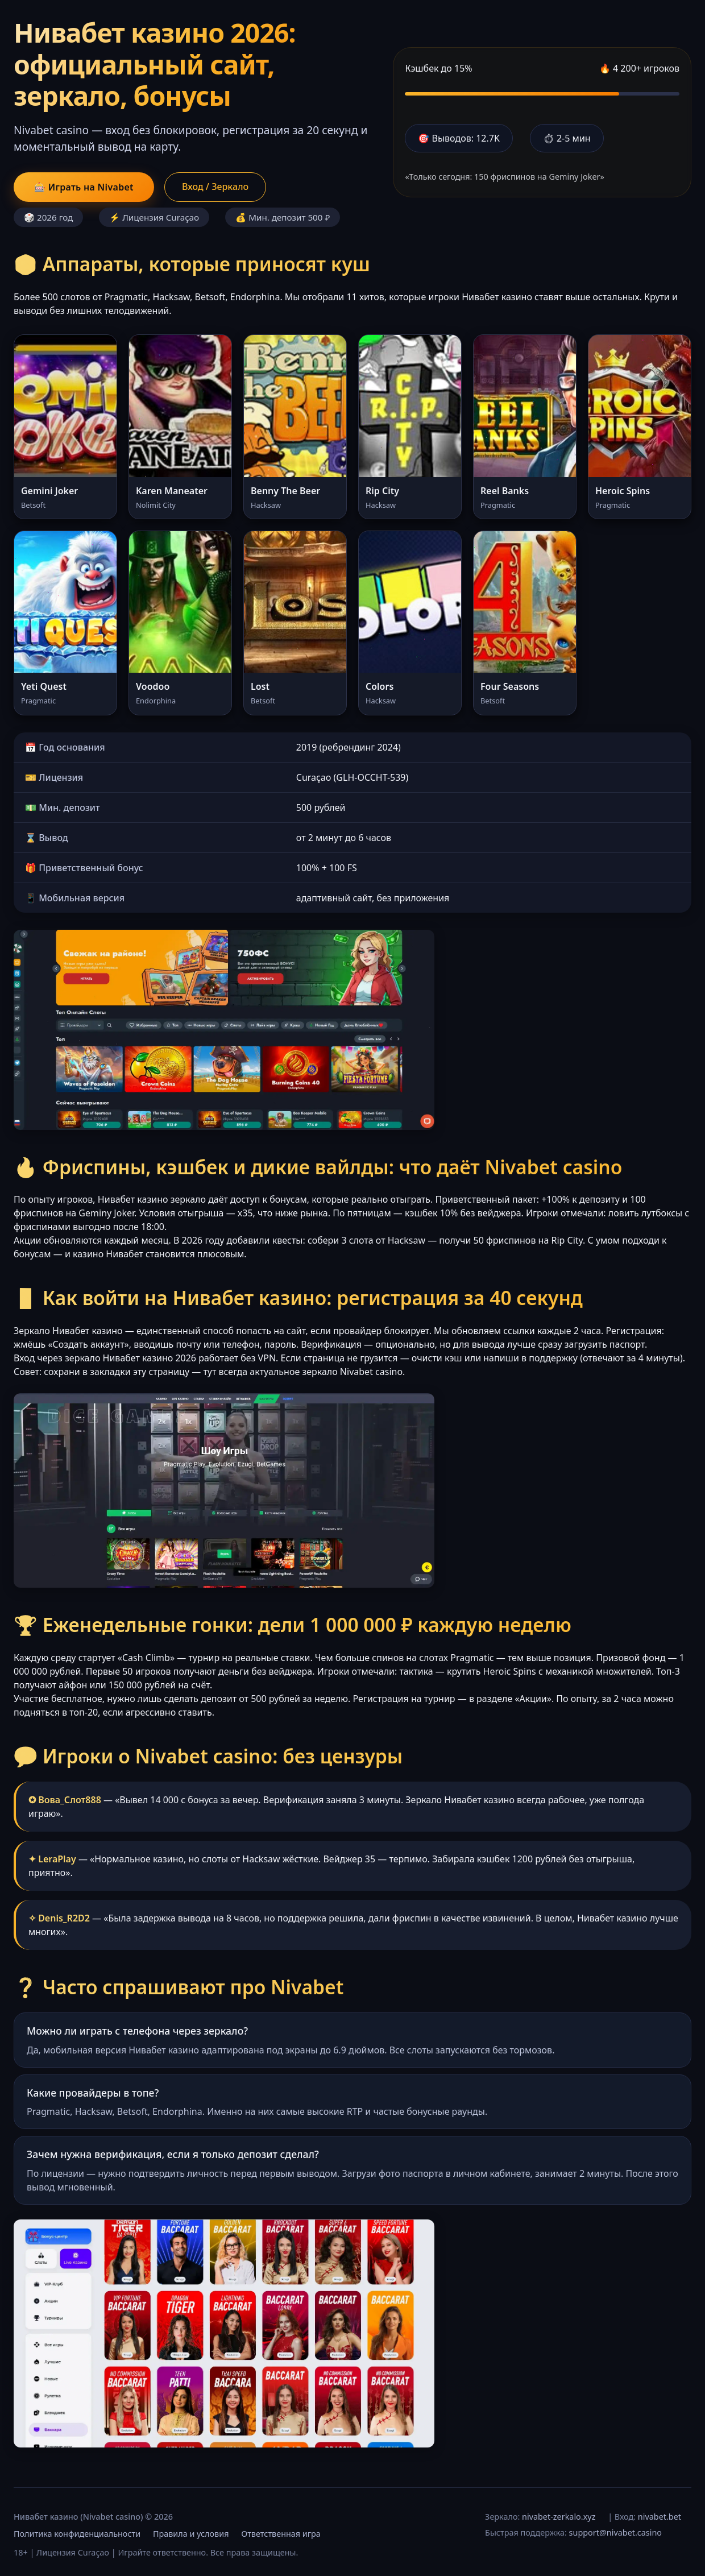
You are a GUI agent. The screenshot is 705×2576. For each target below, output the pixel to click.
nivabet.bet (659, 2516)
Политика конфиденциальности (77, 2533)
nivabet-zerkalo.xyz (558, 2516)
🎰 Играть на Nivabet (84, 187)
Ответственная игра (281, 2533)
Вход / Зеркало (215, 186)
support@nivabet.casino (615, 2532)
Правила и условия (191, 2533)
